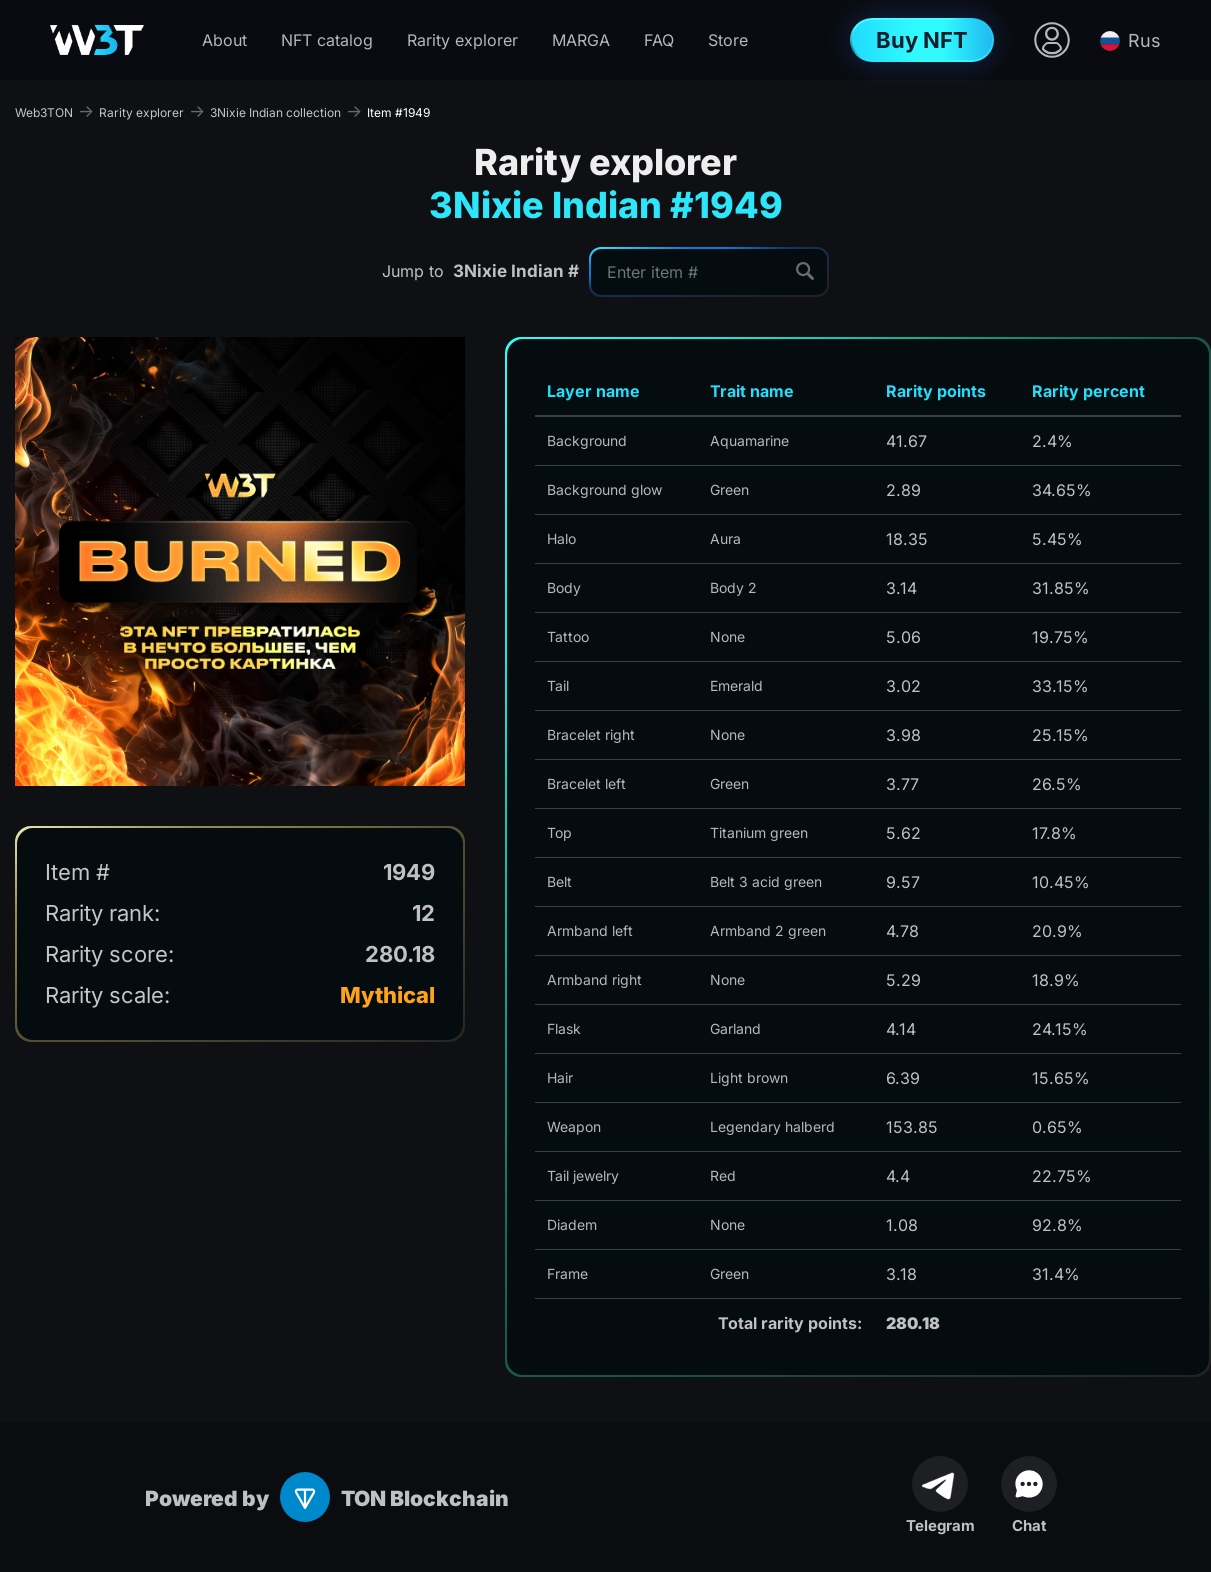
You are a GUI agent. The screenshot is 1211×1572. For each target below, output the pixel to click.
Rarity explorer (462, 40)
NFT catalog (327, 40)
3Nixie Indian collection (275, 112)
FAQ (659, 40)
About (224, 40)
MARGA (581, 40)
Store (728, 40)
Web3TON (44, 112)
